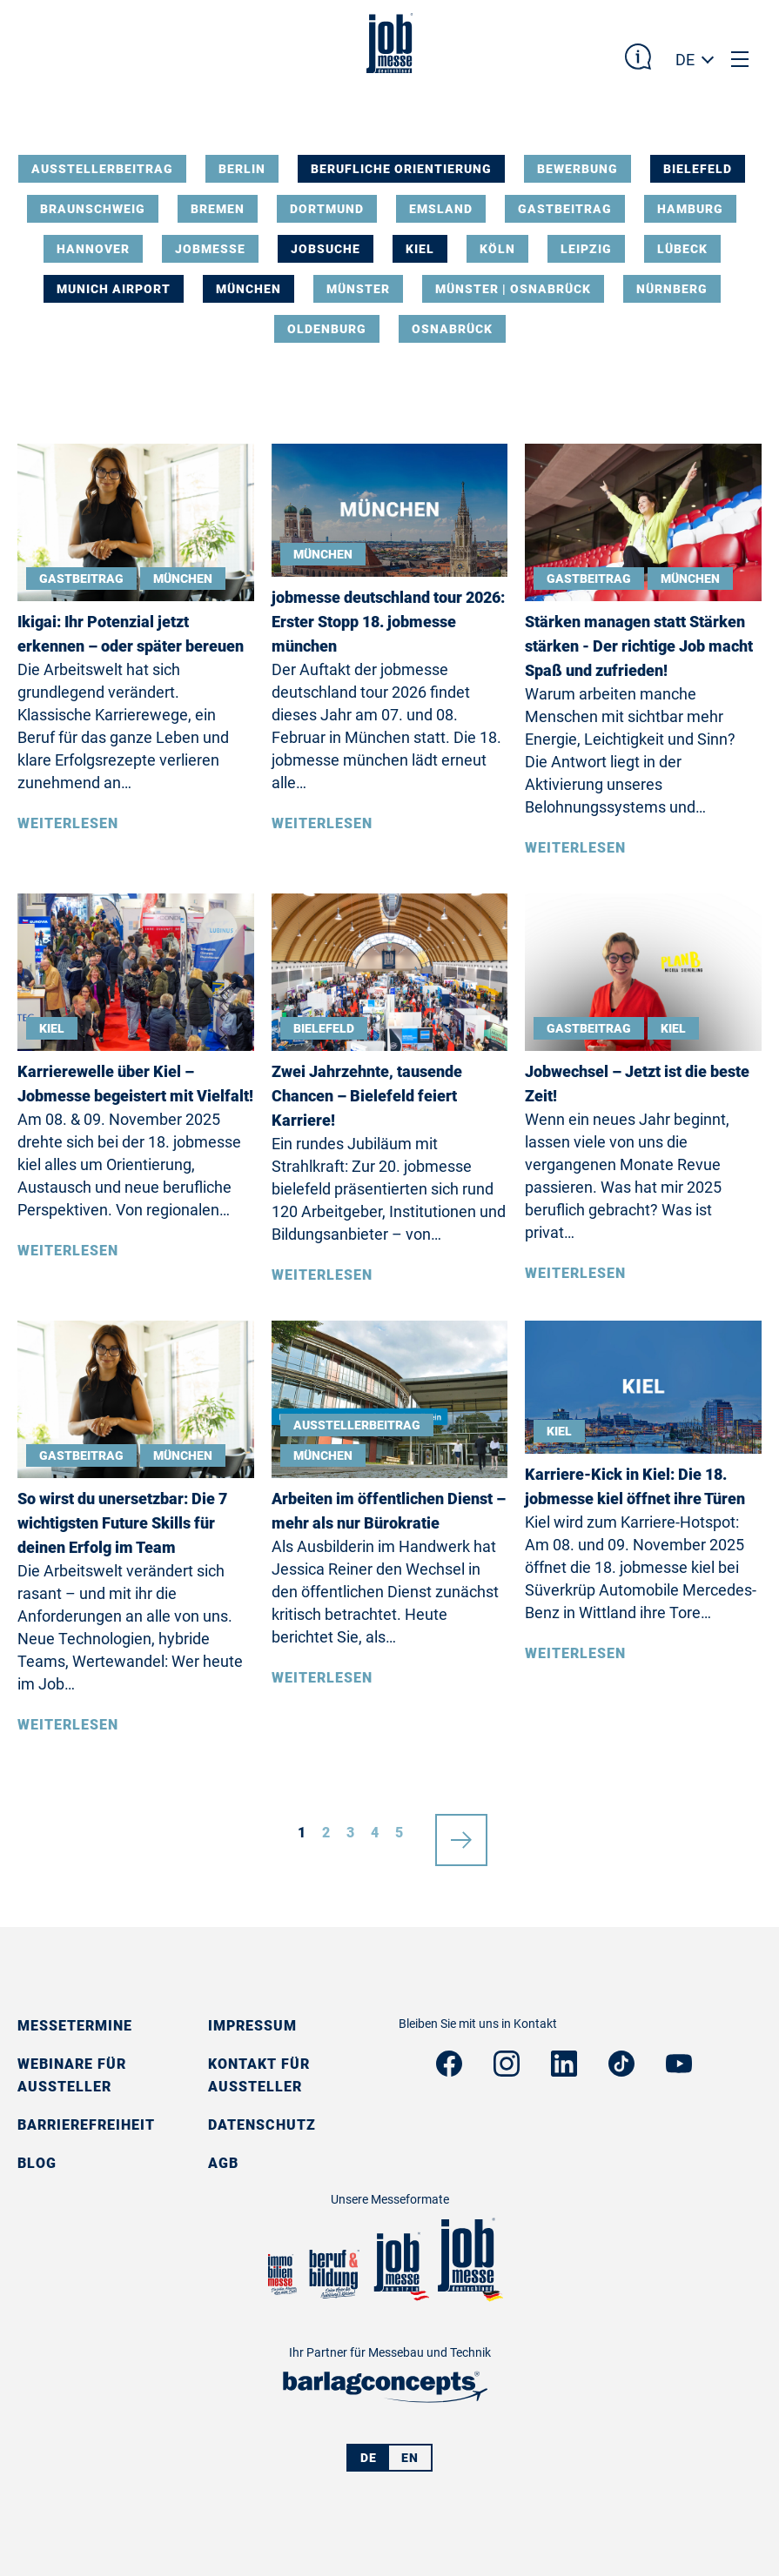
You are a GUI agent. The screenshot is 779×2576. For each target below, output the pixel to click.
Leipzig (586, 249)
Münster (358, 289)
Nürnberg (672, 289)
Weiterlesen (67, 823)
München (248, 289)
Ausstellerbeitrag (102, 169)
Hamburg (690, 209)
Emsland (441, 209)
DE (685, 59)
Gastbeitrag (565, 209)
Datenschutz (262, 2125)
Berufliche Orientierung (401, 169)
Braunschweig (92, 209)
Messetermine (74, 2025)
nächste (461, 1833)
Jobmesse (210, 249)
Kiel (420, 249)
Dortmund (327, 209)
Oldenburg (326, 329)
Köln (497, 249)
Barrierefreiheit (86, 2125)
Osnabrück (452, 329)
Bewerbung (577, 169)
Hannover (93, 249)
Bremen (218, 209)
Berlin (241, 169)
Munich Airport (114, 289)
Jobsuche (325, 249)
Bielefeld (697, 169)
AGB (223, 2163)
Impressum (252, 2025)
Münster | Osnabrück (513, 289)
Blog (37, 2163)
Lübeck (682, 249)
